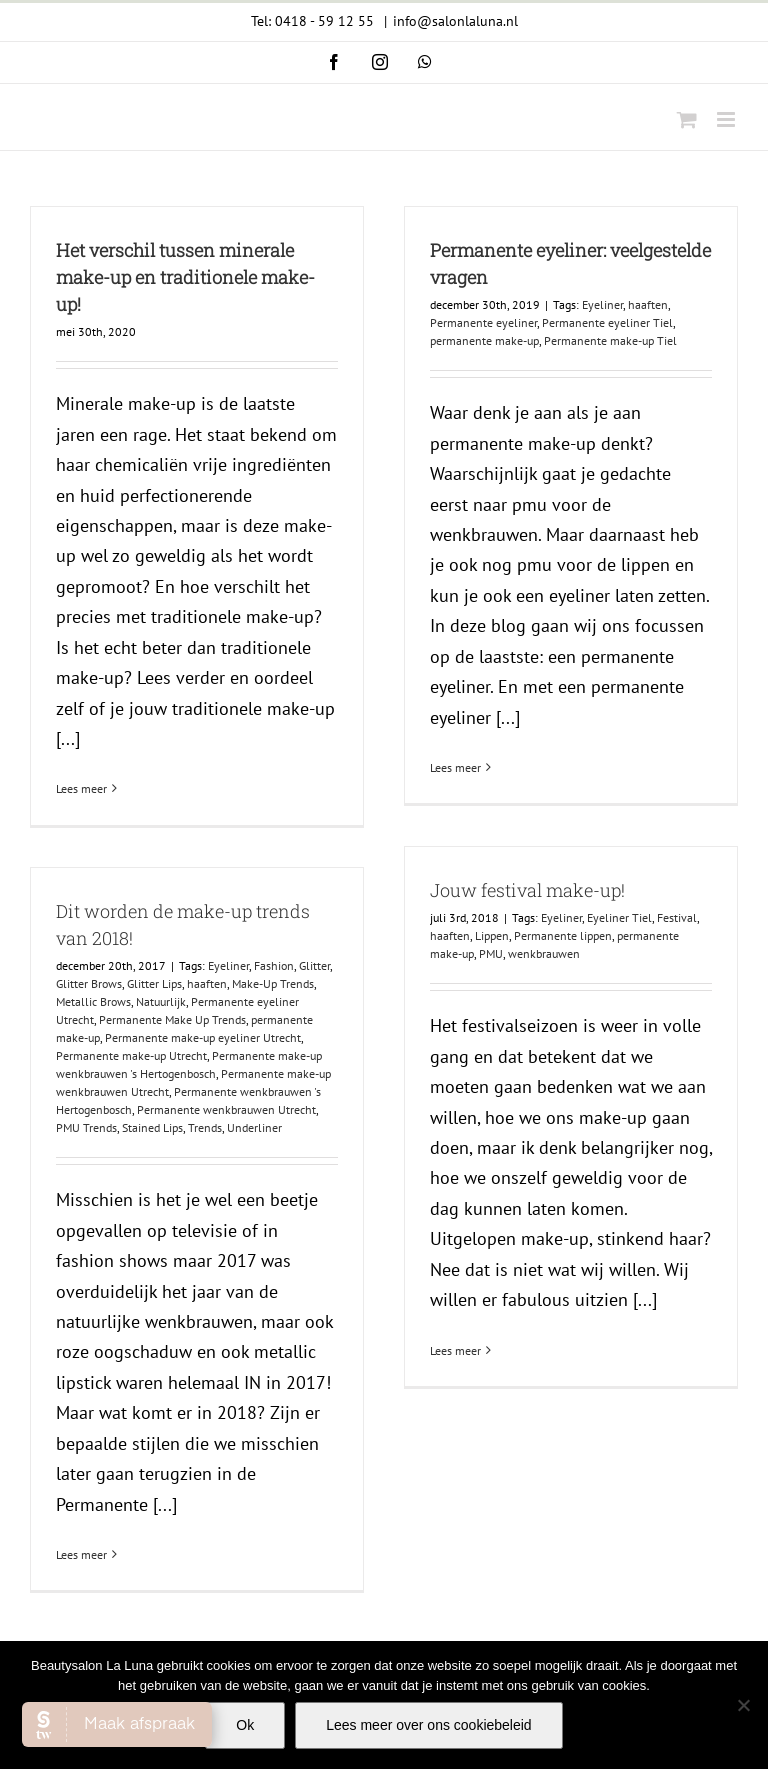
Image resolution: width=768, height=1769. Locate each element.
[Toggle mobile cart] (687, 119)
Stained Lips (152, 1127)
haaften (648, 304)
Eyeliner (602, 304)
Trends (205, 1127)
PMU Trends (86, 1127)
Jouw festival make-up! (527, 890)
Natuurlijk (161, 1001)
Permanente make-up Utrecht (131, 1055)
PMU (491, 953)
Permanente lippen (563, 935)
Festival (677, 917)
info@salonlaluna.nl (455, 21)
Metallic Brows (93, 1001)
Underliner (254, 1127)
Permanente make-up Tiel (610, 340)
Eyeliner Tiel (619, 917)
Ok (245, 1725)
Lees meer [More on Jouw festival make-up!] (455, 1350)
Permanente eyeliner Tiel (607, 322)
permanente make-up (484, 340)
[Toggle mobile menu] (727, 119)
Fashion (274, 965)
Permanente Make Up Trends (172, 1019)
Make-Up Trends (273, 983)
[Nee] (743, 1705)
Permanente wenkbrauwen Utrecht (226, 1109)
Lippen (492, 935)
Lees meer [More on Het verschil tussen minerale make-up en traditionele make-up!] (81, 788)
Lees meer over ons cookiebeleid (428, 1725)
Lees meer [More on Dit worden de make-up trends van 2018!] (81, 1554)
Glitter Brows (89, 983)
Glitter (314, 965)
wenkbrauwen (544, 953)
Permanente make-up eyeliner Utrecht (203, 1037)
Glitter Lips (154, 983)
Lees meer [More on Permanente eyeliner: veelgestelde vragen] (455, 767)
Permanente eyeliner (483, 322)
